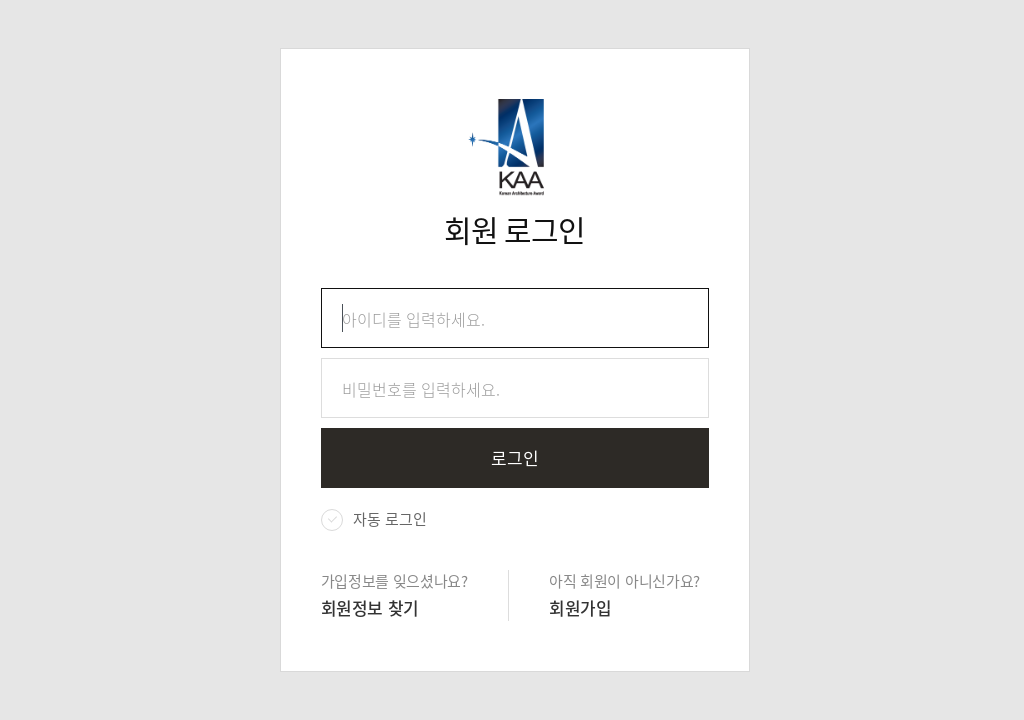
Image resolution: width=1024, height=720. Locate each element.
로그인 (515, 457)
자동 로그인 (390, 519)
